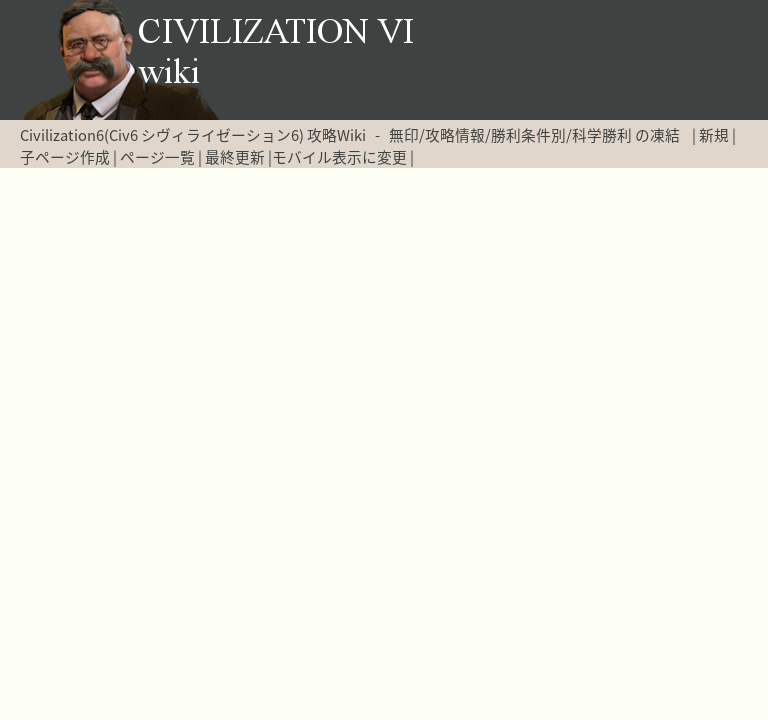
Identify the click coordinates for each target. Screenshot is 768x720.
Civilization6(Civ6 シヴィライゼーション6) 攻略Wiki (193, 135)
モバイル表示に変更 (339, 157)
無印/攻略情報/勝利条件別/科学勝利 (510, 135)
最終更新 (235, 157)
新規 (714, 135)
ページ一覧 (157, 157)
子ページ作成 (65, 157)
